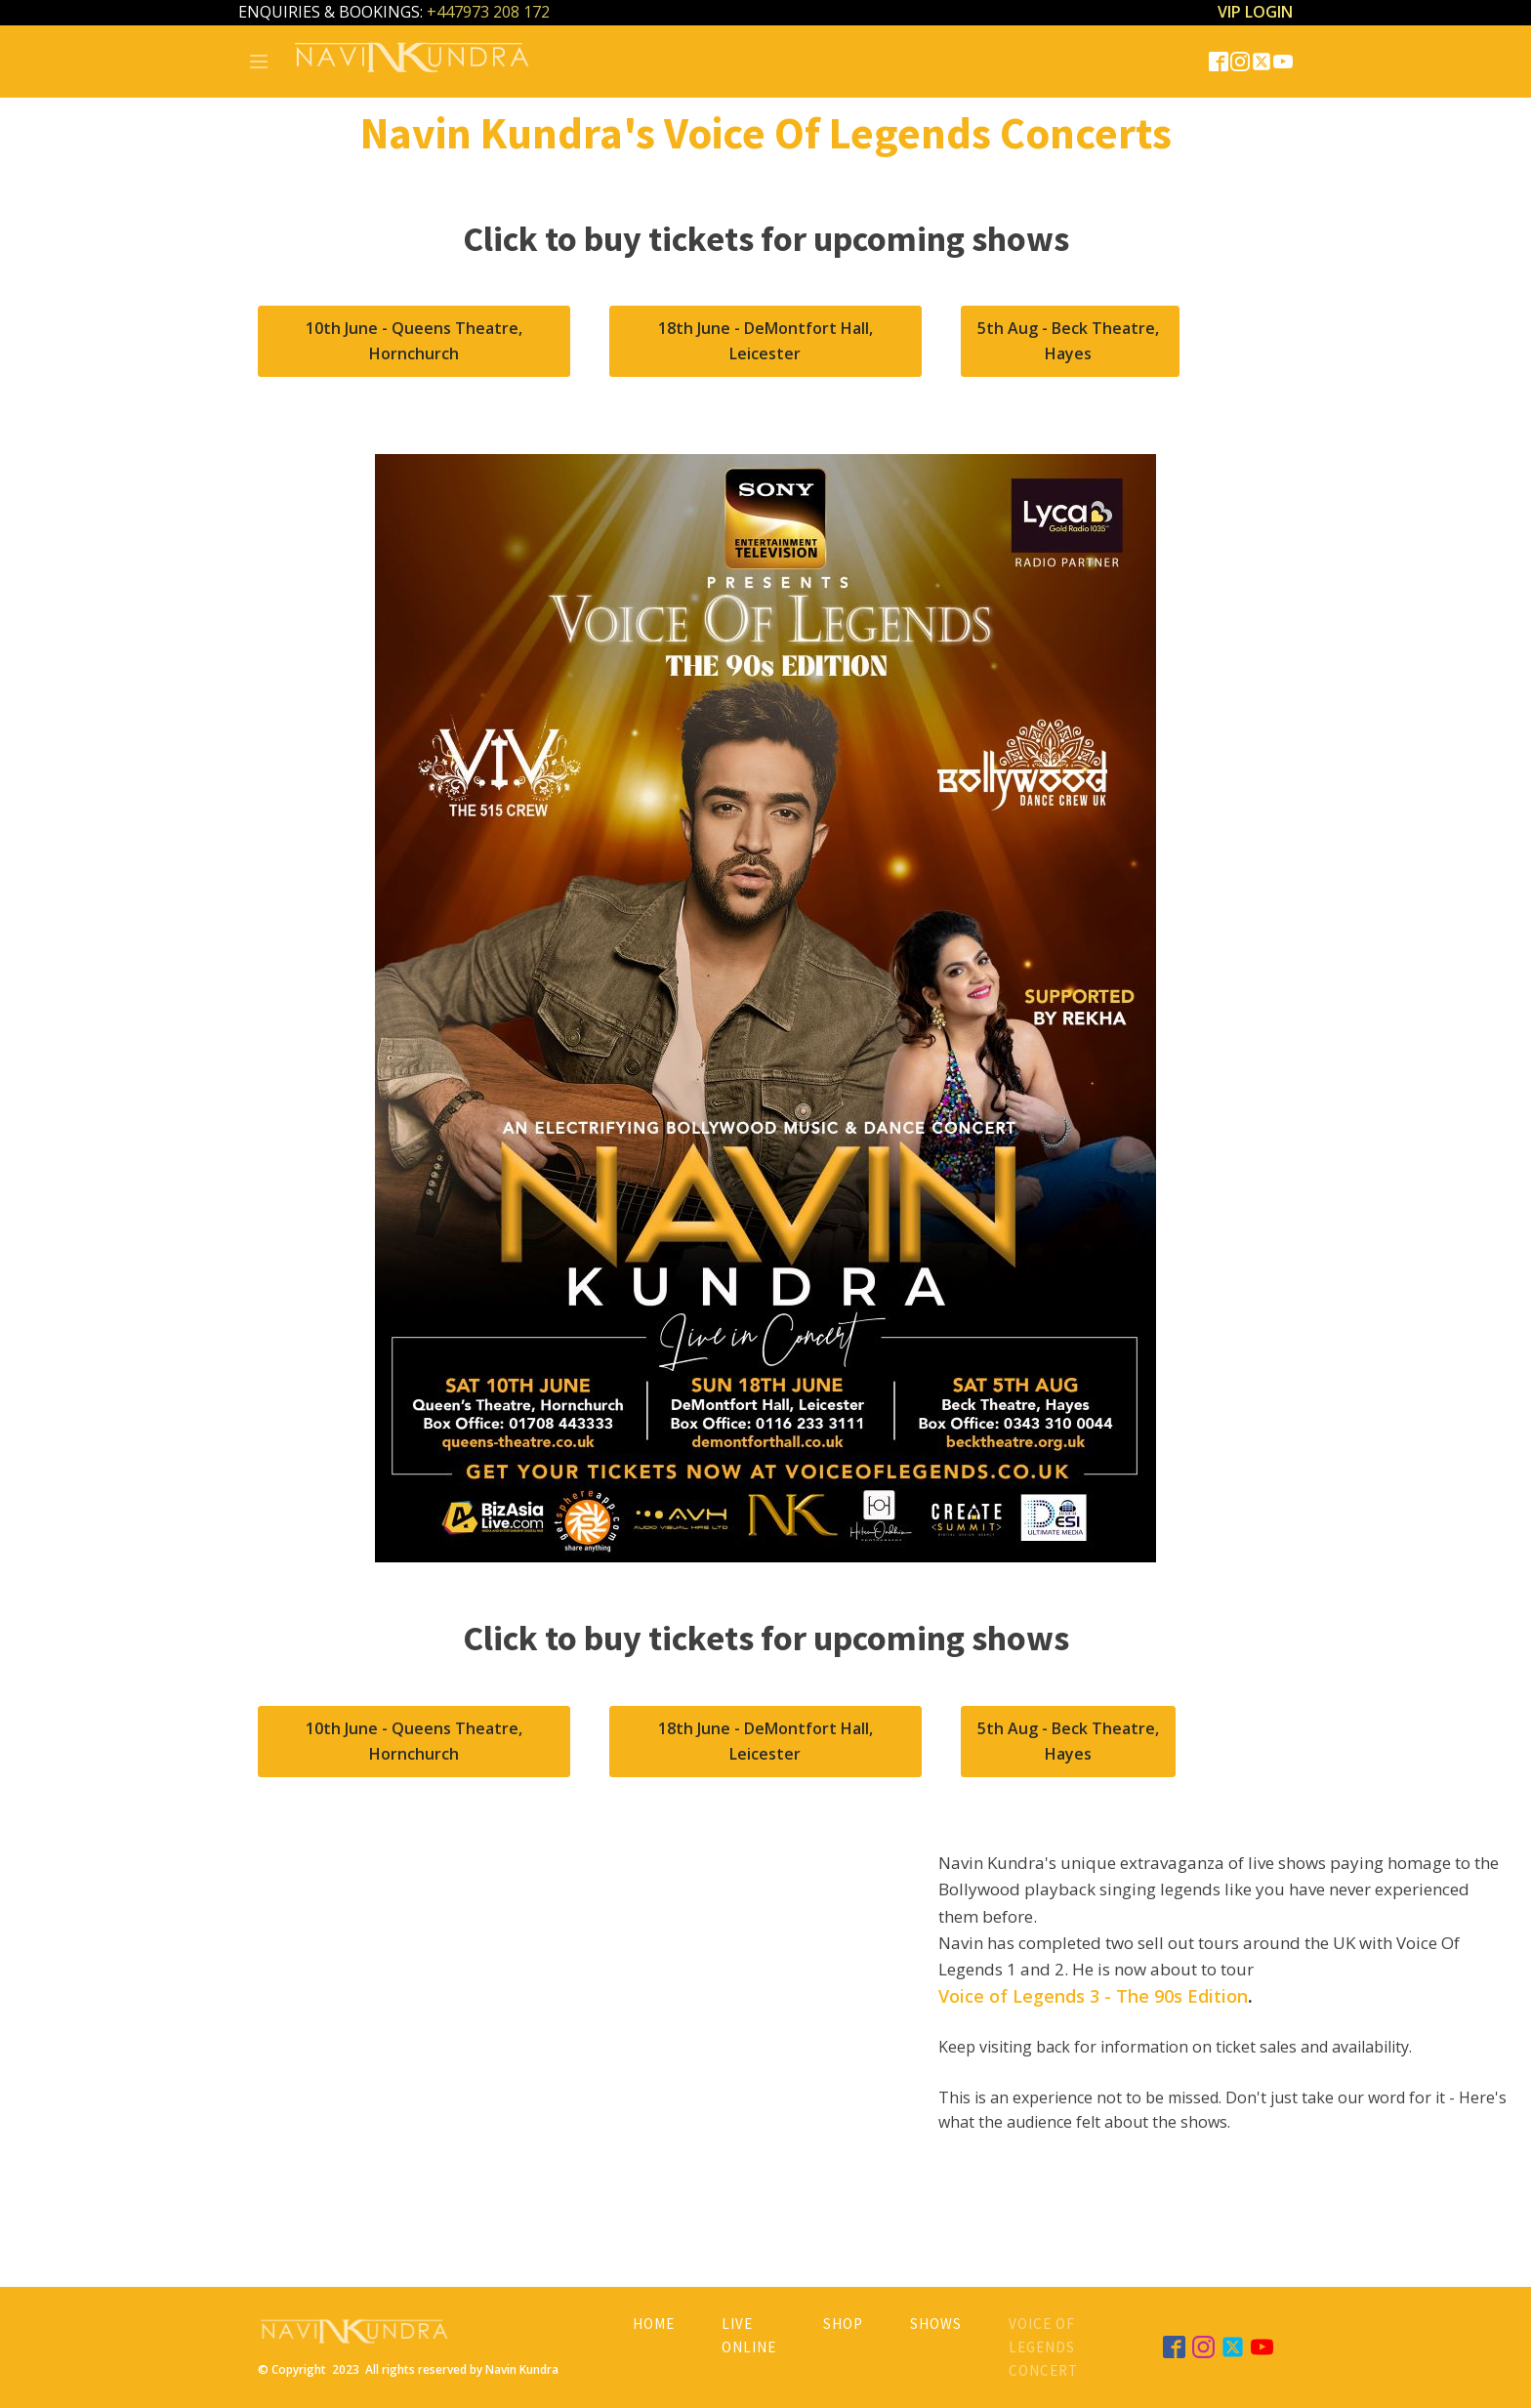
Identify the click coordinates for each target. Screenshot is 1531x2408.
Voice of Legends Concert (1043, 2347)
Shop (843, 2323)
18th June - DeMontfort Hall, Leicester (765, 340)
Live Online (749, 2335)
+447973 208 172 (488, 11)
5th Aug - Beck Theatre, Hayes (1070, 340)
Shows (936, 2323)
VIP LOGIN (1255, 11)
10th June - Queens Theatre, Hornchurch (414, 340)
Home (654, 2323)
